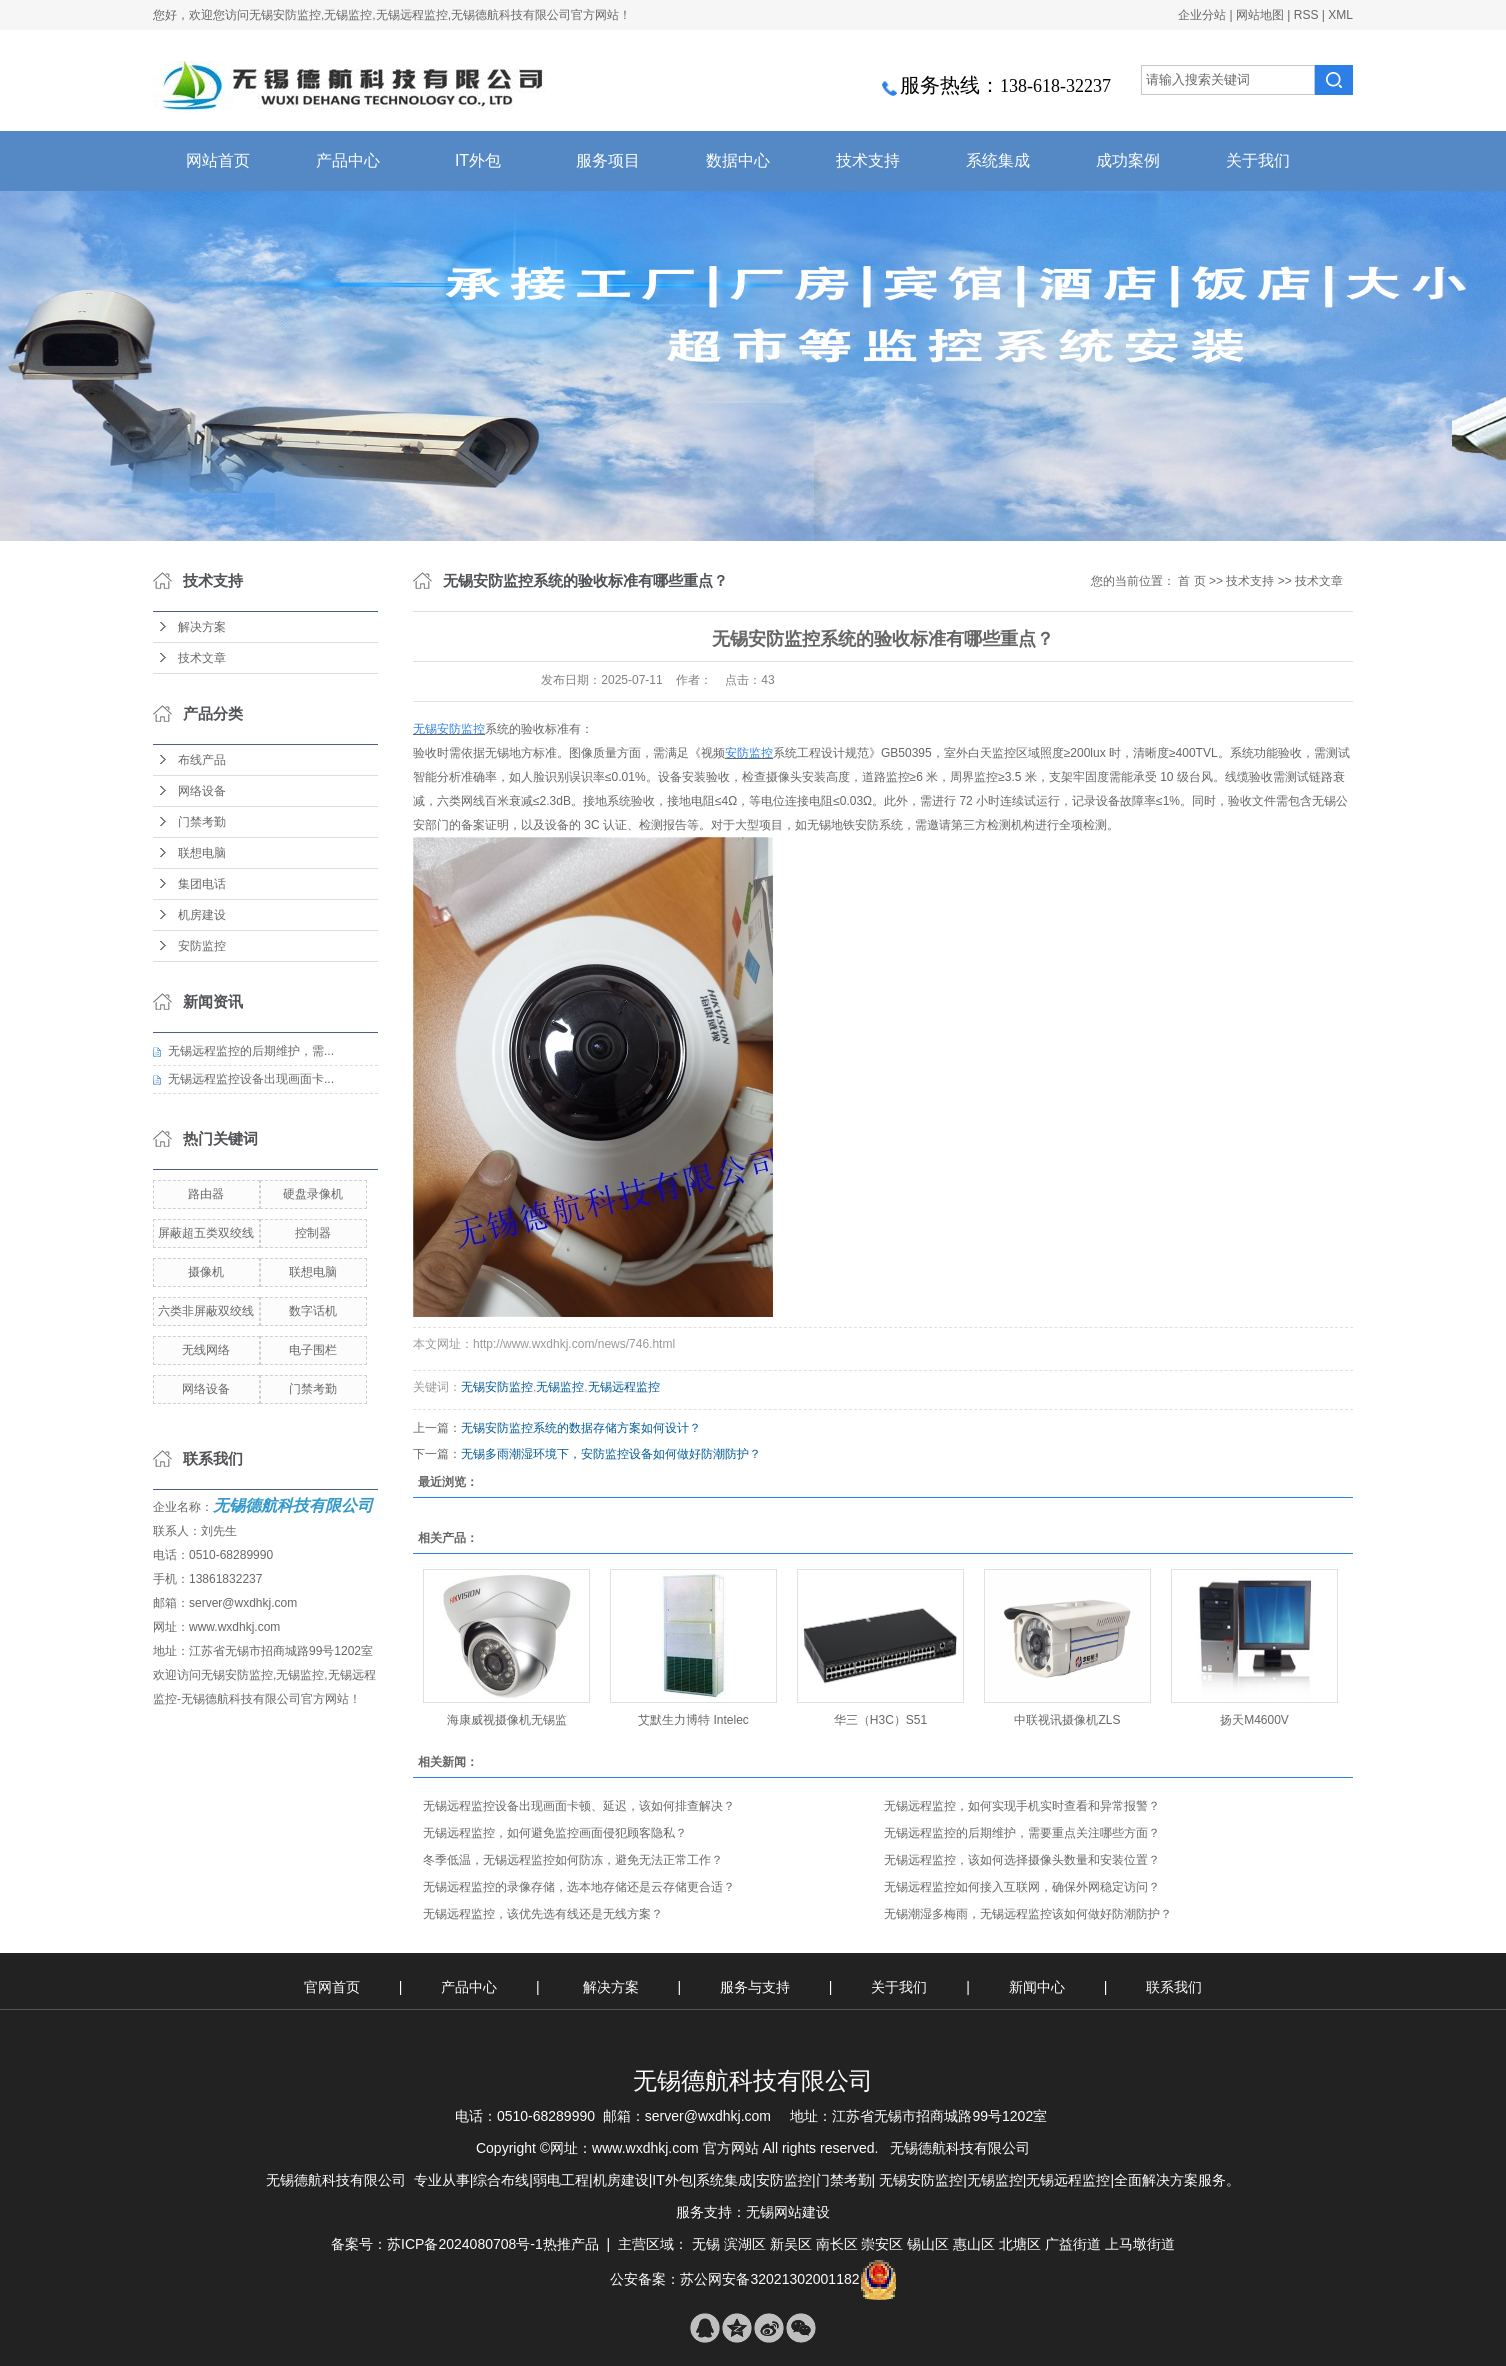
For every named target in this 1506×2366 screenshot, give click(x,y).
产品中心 (348, 160)
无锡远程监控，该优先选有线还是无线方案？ (543, 1914)
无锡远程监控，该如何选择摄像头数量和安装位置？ (1022, 1860)
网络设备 (202, 791)
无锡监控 (560, 1387)
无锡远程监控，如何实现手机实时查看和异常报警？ (1022, 1806)
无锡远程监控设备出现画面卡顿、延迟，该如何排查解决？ (579, 1806)
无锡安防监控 (497, 1387)
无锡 (706, 2244)
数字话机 (313, 1311)
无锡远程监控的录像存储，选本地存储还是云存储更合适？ (579, 1887)
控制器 (313, 1233)
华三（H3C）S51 (880, 1720)
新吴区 (791, 2244)
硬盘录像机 (313, 1194)
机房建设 (202, 915)
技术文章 (202, 658)
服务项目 (608, 160)
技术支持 (868, 160)
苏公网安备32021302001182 (769, 2279)
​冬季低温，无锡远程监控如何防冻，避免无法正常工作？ (573, 1860)
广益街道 (1073, 2244)
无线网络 (206, 1350)
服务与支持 (757, 1987)
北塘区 (1020, 2244)
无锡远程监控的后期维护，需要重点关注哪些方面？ (1022, 1833)
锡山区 (928, 2244)
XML (1340, 15)
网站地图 (1260, 15)
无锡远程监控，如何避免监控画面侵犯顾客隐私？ (555, 1833)
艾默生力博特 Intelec (693, 1720)
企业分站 (1202, 15)
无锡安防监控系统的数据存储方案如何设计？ (581, 1428)
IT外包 (478, 160)
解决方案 (202, 627)
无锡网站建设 (788, 2212)
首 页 (1191, 581)
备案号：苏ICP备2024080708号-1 (437, 2244)
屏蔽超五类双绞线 (206, 1233)
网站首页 (218, 160)
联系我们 (1174, 1987)
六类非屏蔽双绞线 (206, 1311)
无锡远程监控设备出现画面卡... (251, 1079)
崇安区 (882, 2244)
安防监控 (202, 946)
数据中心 (738, 160)
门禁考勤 (202, 822)
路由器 (206, 1194)
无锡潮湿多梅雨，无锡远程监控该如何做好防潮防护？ (1028, 1914)
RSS (1306, 15)
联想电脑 (202, 853)
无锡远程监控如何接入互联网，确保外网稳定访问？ (1022, 1887)
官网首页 (332, 1987)
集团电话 (202, 884)
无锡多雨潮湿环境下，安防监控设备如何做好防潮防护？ (611, 1454)
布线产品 (202, 760)
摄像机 (206, 1272)
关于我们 (1258, 160)
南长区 (837, 2244)
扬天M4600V (1254, 1720)
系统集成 (998, 160)
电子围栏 (313, 1350)
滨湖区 (745, 2244)
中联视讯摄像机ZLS (1067, 1720)
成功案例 (1128, 160)
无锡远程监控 (624, 1387)
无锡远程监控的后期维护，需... (251, 1051)
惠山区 (974, 2244)
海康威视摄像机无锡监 (507, 1720)
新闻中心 (1039, 1987)
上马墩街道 (1140, 2244)
